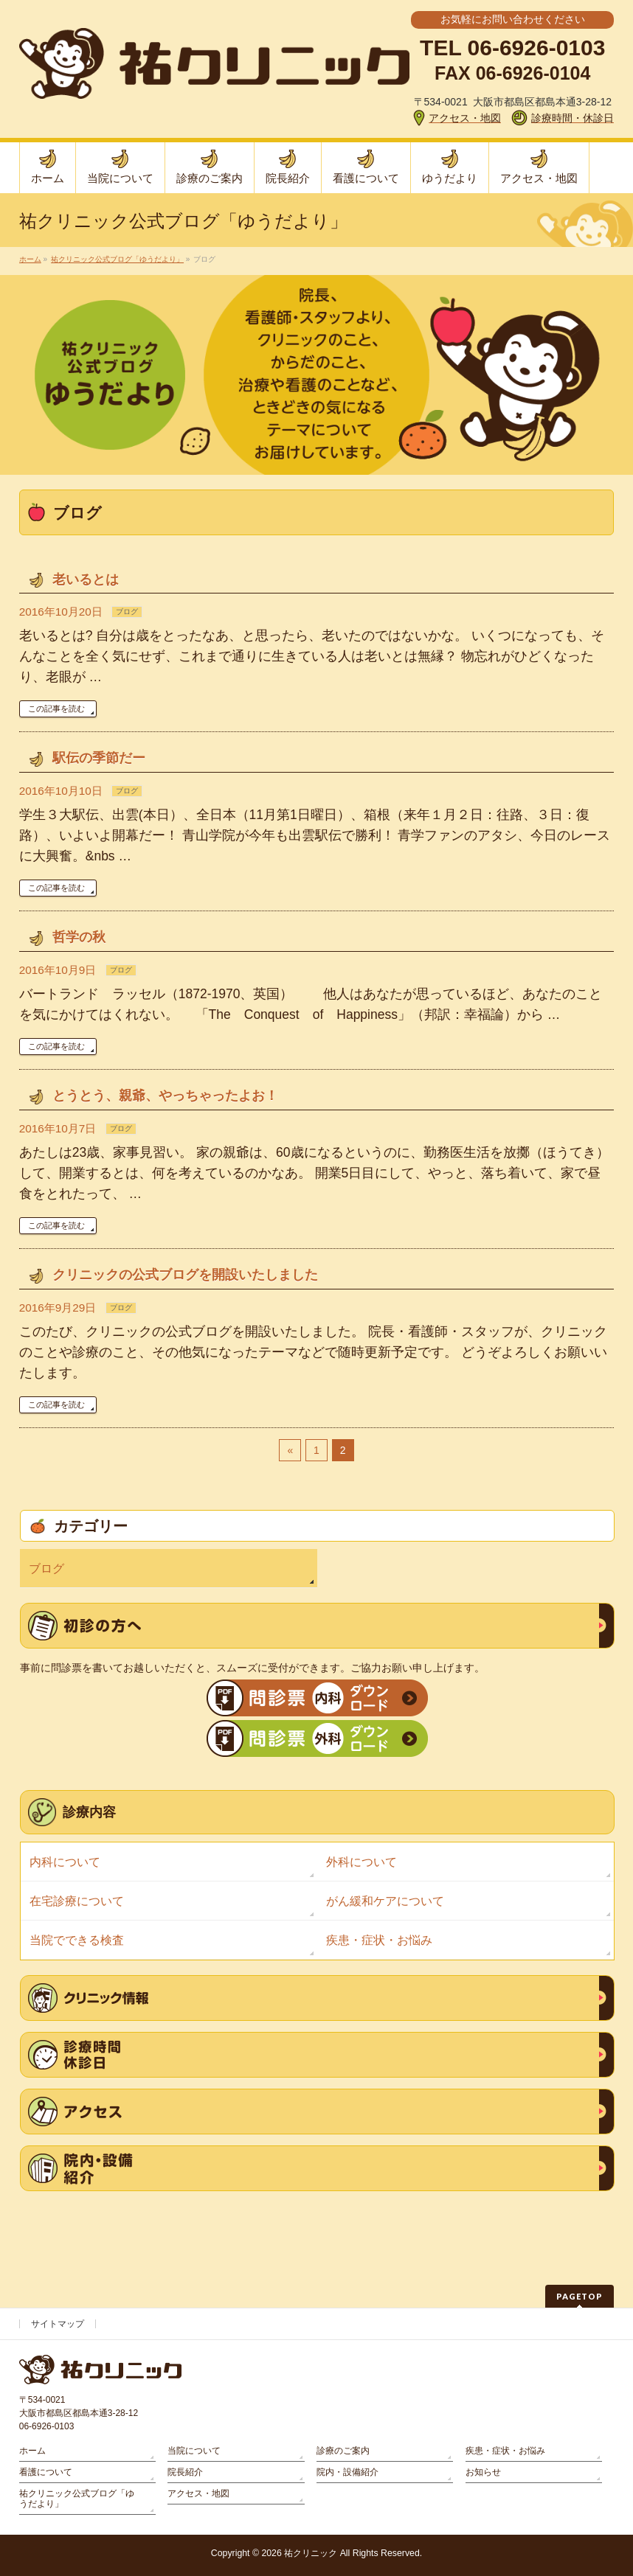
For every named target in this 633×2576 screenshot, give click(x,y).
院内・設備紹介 (347, 2472)
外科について (361, 1862)
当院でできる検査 (77, 1940)
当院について (194, 2451)
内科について (65, 1862)
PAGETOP (579, 2296)
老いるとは (85, 579)
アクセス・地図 (198, 2493)
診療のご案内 (343, 2451)
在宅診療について (77, 1901)
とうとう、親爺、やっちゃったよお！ (165, 1095)
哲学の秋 (79, 937)
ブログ (127, 612)
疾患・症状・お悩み (379, 1940)
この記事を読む (56, 708)
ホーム (32, 2451)
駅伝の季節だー (98, 758)
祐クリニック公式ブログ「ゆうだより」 (76, 2498)
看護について (45, 2472)
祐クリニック (310, 2553)
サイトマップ (57, 2323)
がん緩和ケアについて (385, 1901)
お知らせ (483, 2472)
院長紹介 (185, 2472)
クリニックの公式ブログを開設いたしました (185, 1274)
